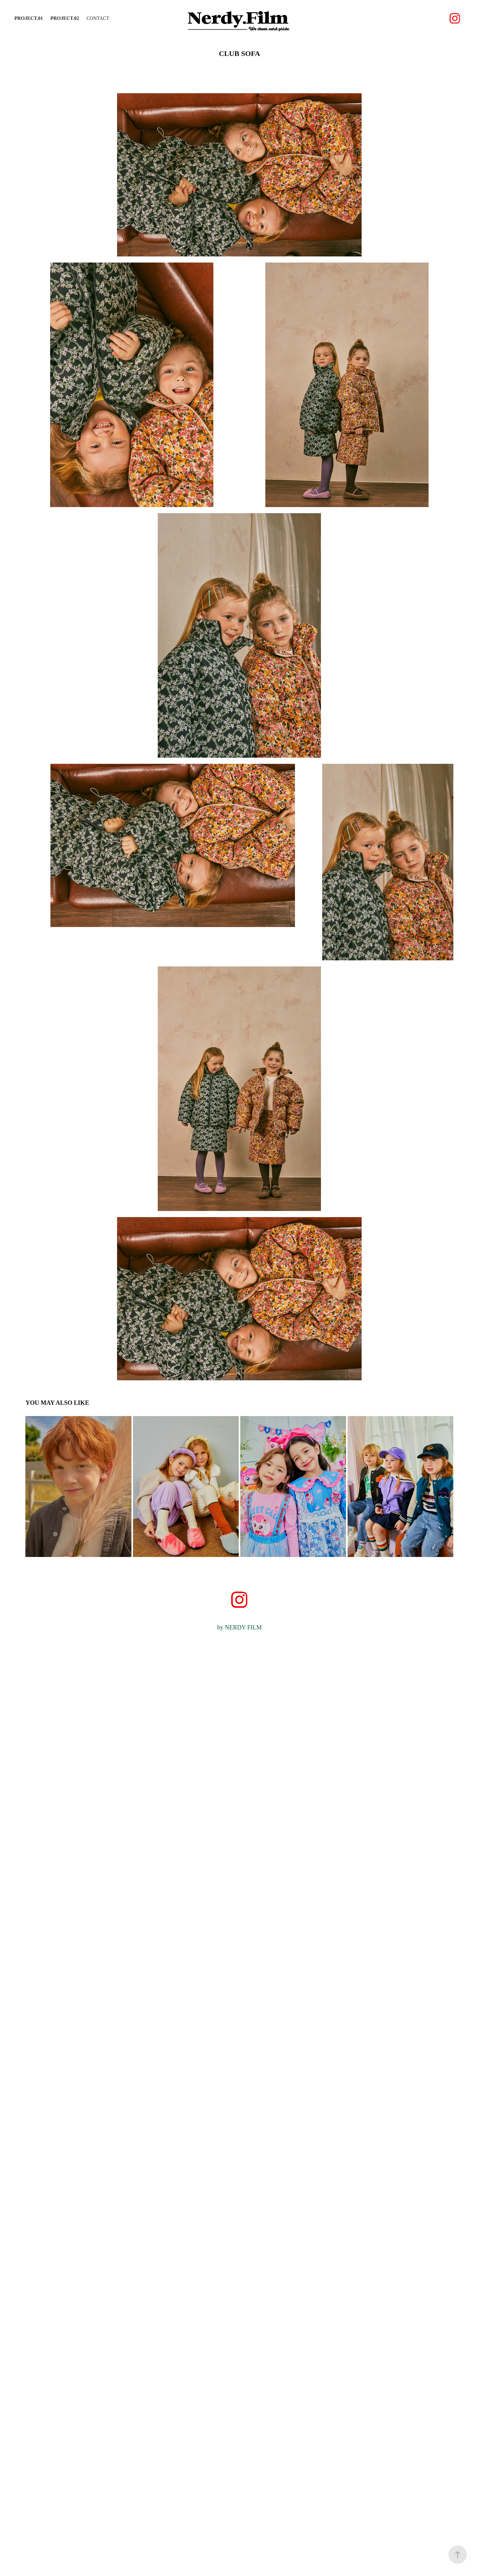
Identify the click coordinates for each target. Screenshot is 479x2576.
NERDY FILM (243, 1627)
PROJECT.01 (28, 18)
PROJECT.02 (64, 18)
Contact (98, 18)
